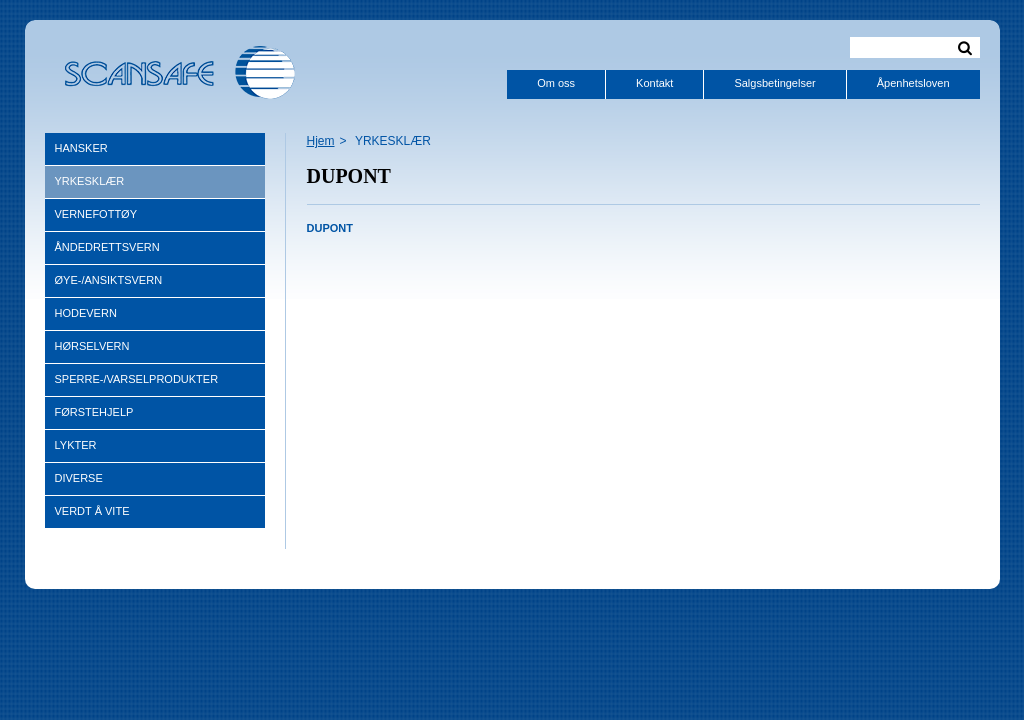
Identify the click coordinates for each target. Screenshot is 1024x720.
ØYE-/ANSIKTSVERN (109, 280)
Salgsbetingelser (774, 83)
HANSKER (81, 148)
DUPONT (330, 228)
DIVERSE (79, 478)
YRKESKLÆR (90, 181)
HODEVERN (86, 313)
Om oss (556, 83)
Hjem (321, 141)
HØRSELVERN (92, 346)
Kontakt (654, 83)
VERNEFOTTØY (96, 214)
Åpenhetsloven (913, 83)
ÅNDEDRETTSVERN (107, 247)
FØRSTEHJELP (94, 412)
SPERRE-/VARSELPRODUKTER (137, 379)
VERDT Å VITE (92, 511)
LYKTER (76, 445)
